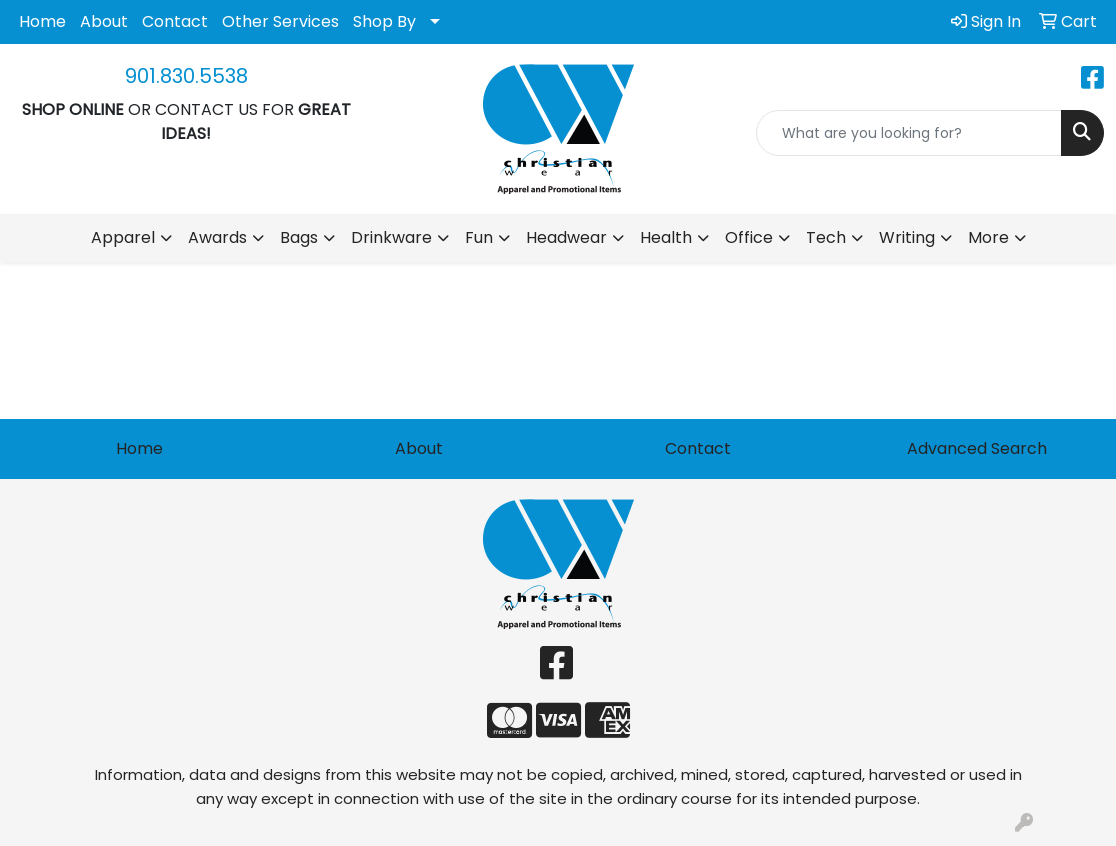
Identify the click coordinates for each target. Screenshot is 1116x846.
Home (42, 21)
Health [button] (666, 237)
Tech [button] (826, 237)
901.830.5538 (186, 76)
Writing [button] (907, 237)
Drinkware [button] (391, 237)
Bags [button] (299, 237)
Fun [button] (479, 237)
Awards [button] (217, 237)
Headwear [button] (566, 237)
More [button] (988, 237)
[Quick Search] (909, 133)
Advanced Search (977, 448)
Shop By (384, 21)
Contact (175, 21)
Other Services (280, 21)
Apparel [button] (123, 237)
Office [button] (749, 237)
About (104, 21)
